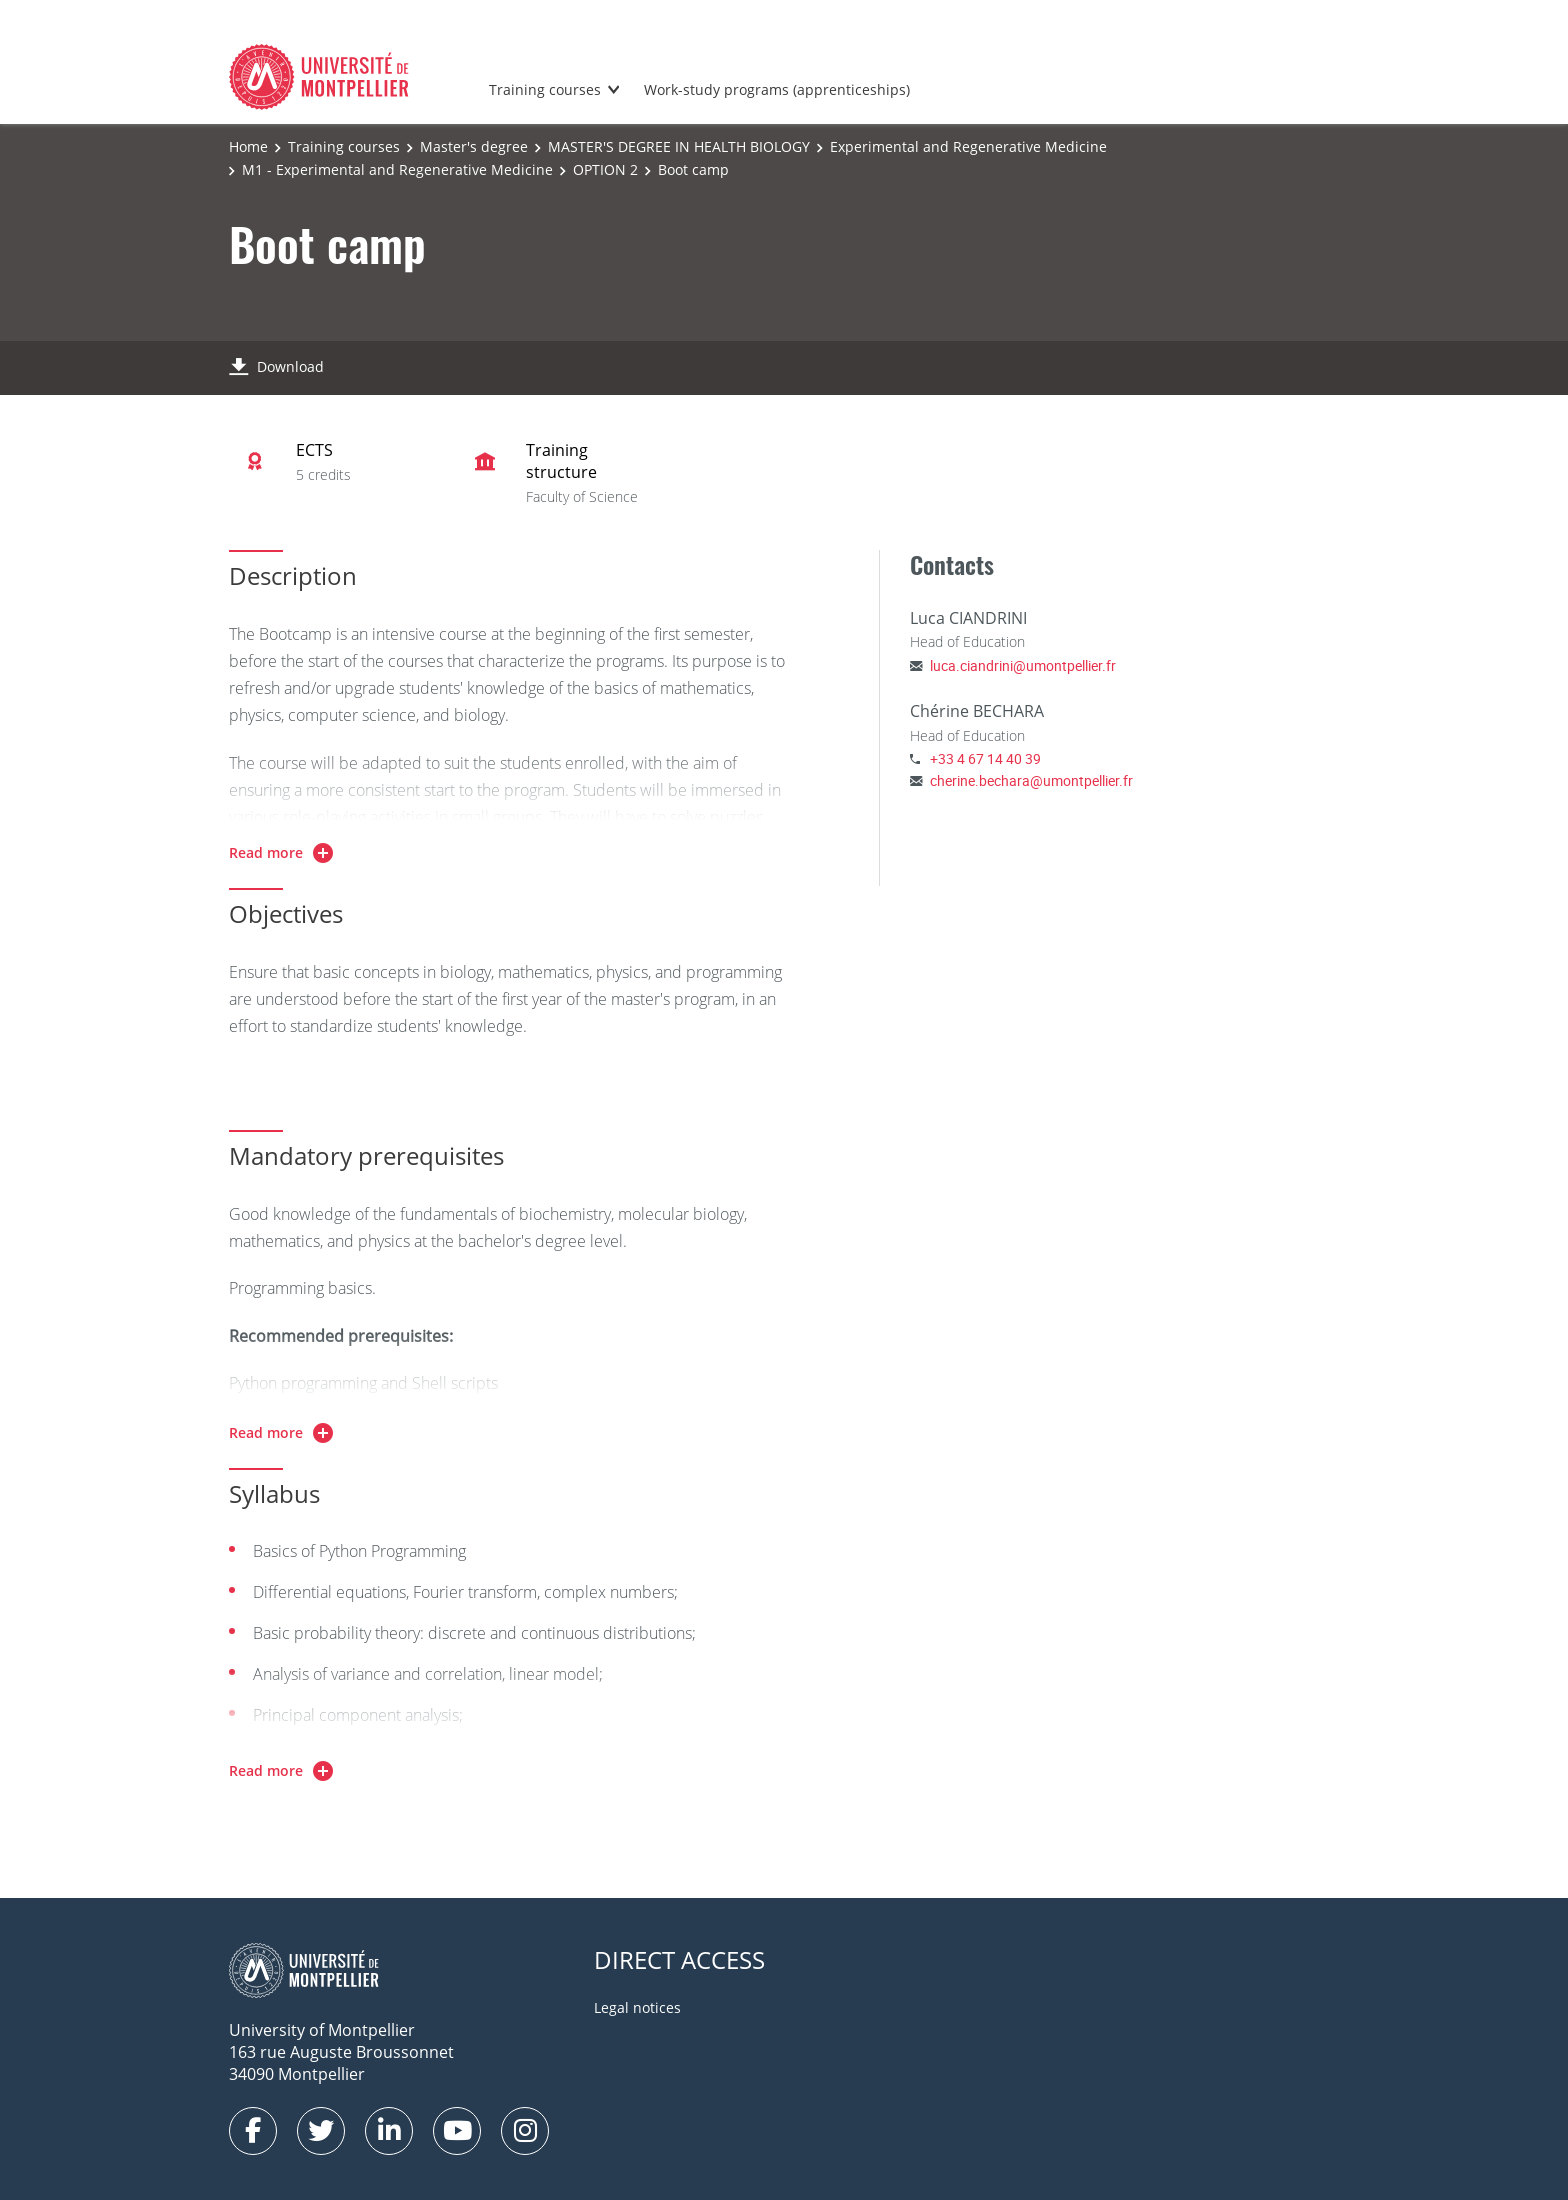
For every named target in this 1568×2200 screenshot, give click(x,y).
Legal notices (637, 2007)
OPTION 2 (605, 169)
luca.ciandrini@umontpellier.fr (1023, 665)
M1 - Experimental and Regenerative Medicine (397, 169)
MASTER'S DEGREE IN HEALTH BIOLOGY (679, 146)
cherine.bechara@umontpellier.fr (1031, 780)
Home (248, 146)
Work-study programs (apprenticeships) (777, 89)
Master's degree (474, 146)
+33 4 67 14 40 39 (985, 758)
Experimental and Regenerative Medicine (968, 146)
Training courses (545, 89)
